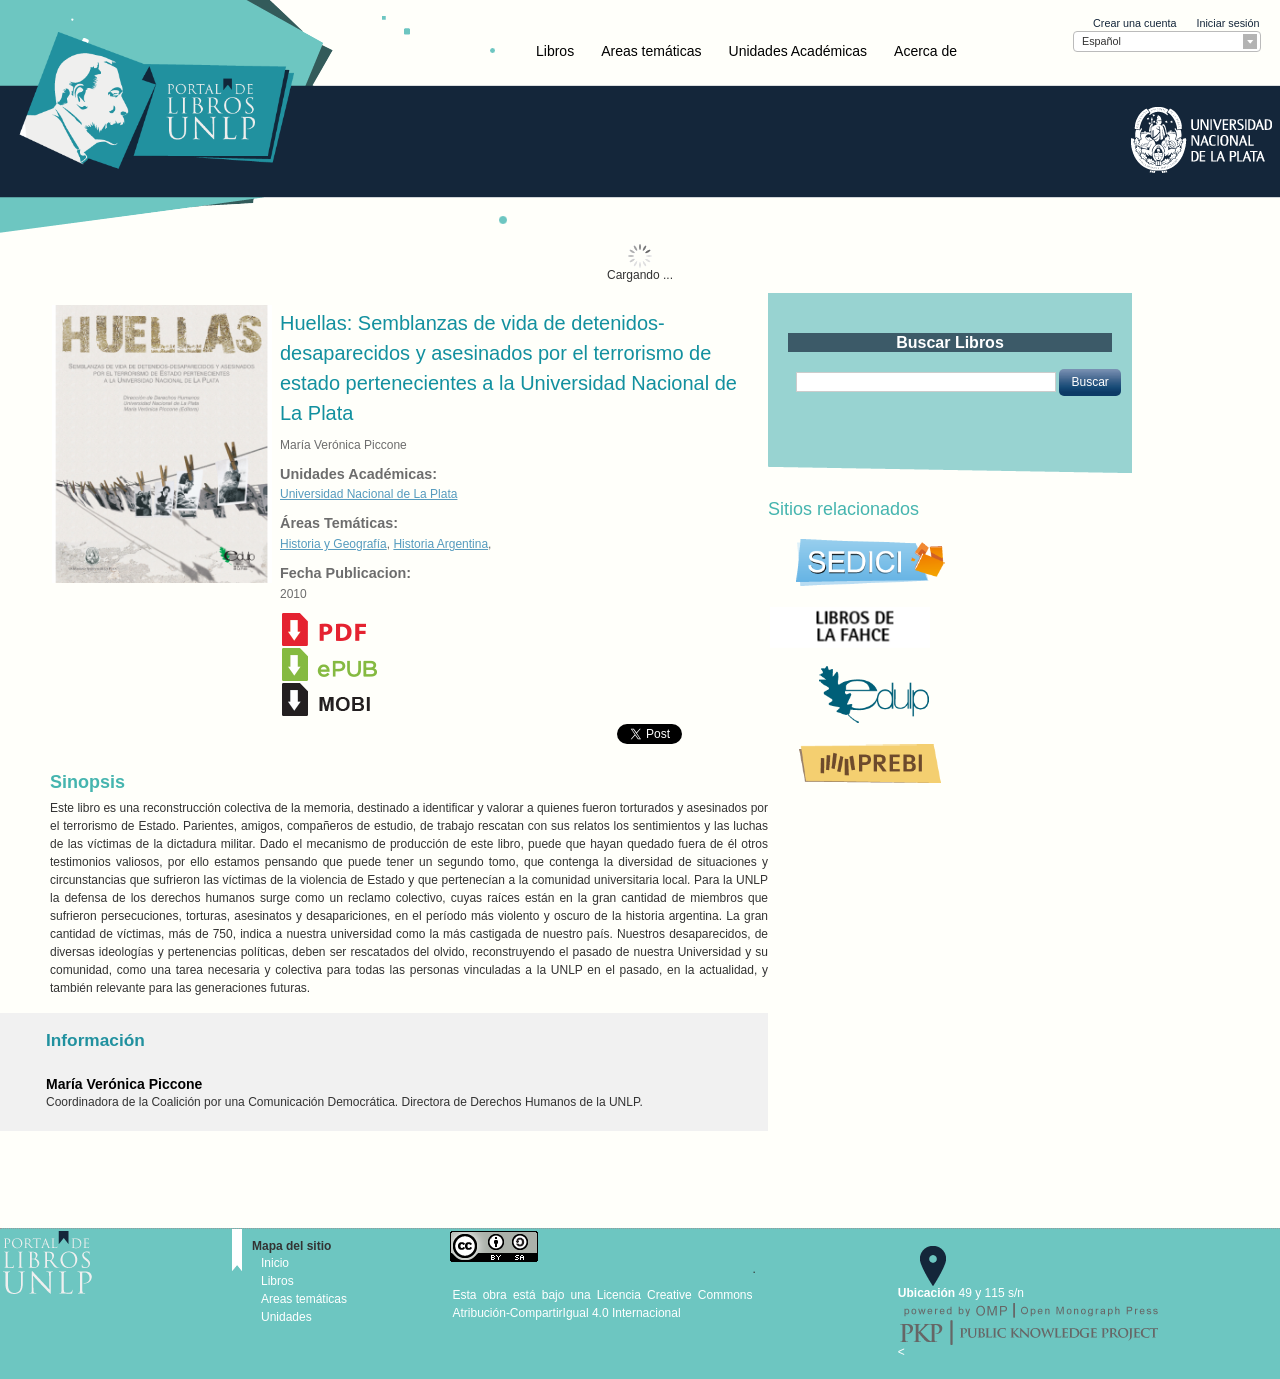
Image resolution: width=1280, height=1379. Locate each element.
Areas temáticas (651, 51)
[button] (1089, 382)
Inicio (275, 1263)
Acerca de (925, 51)
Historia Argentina (440, 544)
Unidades (286, 1317)
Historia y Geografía (333, 544)
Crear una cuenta (1134, 23)
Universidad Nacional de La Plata (368, 494)
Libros (555, 51)
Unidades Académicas (798, 51)
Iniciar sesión (1227, 23)
